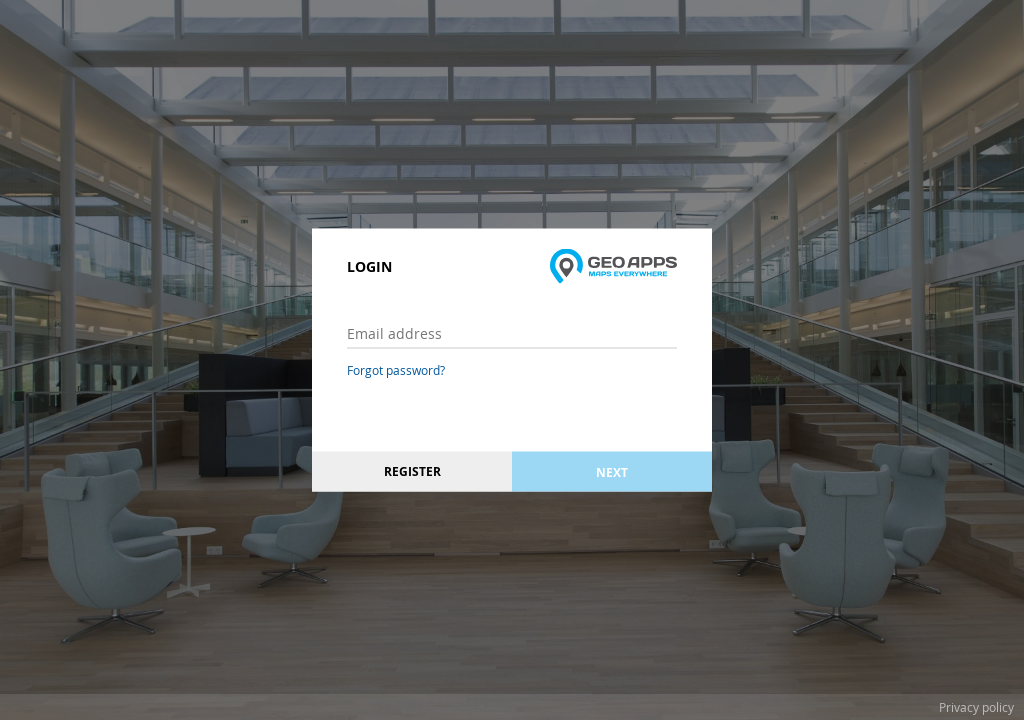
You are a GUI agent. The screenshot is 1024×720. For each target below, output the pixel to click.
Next (612, 471)
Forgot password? (396, 370)
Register (412, 471)
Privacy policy (976, 707)
